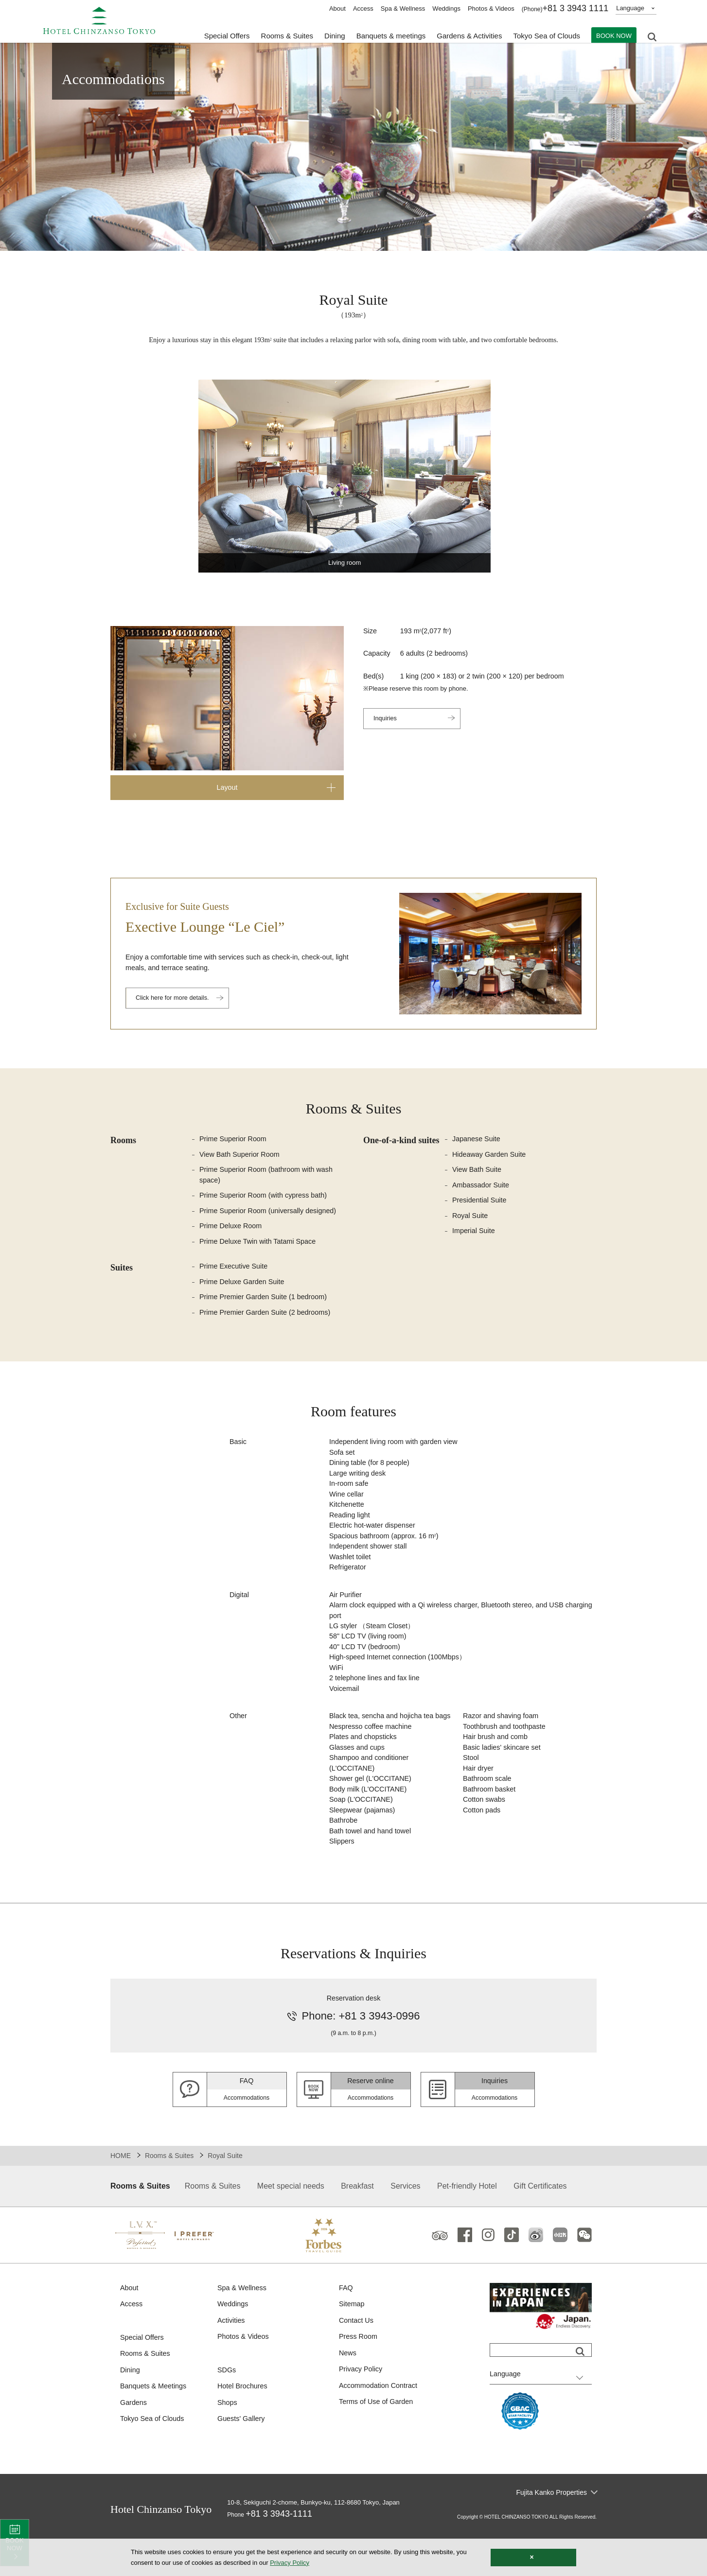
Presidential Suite (480, 1204)
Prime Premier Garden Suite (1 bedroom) (266, 1303)
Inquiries (386, 721)
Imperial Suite (474, 1235)
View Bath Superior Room (241, 1156)
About (337, 8)
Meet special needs (290, 2222)
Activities (231, 2358)
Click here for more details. (176, 1000)
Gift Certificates (539, 2222)
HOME (120, 2192)
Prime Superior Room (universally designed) (270, 1214)
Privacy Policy (361, 2408)
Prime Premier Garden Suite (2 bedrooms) (267, 1319)
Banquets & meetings (391, 34)
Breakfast (357, 2222)
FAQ (346, 2324)
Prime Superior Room (234, 1140)
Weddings (446, 8)
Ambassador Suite (482, 1188)
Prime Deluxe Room (232, 1230)
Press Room (359, 2374)
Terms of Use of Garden (377, 2441)
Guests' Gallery (242, 2458)
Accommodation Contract (380, 2425)
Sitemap (352, 2341)
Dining (130, 2408)
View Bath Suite (478, 1172)
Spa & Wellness (403, 8)
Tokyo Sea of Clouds (546, 34)
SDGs (227, 2408)
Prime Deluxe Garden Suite (243, 1287)
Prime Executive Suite (235, 1272)
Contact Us (357, 2358)
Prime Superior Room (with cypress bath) (266, 1199)
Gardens (134, 2442)
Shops (227, 2442)
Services (405, 2222)
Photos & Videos (491, 8)
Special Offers (227, 34)
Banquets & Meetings (155, 2425)
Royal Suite (471, 1219)
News (348, 2391)
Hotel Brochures (243, 2425)
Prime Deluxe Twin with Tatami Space (260, 1246)
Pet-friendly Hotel (467, 2222)
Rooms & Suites (169, 2192)
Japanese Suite (477, 1140)
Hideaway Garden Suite (490, 1156)
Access (363, 8)
